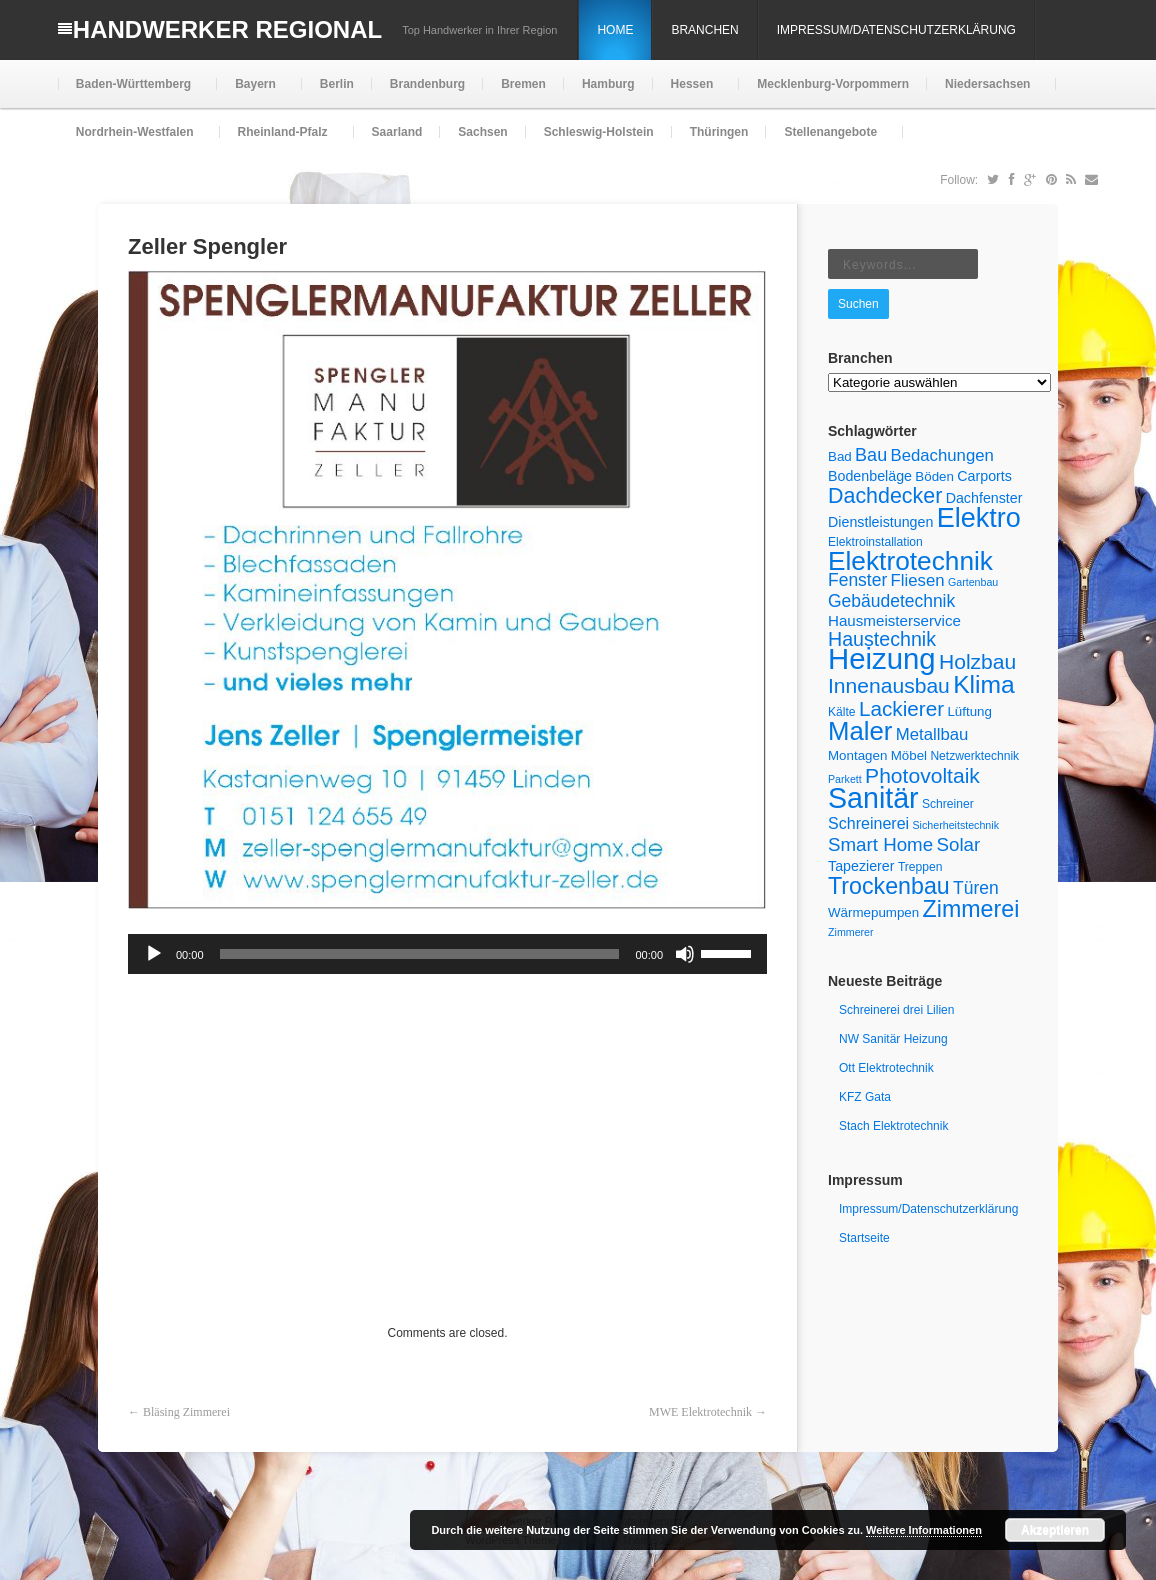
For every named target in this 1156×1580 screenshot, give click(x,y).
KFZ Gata (865, 1097)
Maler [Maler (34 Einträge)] (860, 731)
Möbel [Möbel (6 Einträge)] (909, 755)
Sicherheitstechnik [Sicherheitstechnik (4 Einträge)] (956, 825)
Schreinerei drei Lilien (896, 1010)
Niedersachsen (985, 92)
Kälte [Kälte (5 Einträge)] (842, 712)
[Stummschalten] (685, 954)
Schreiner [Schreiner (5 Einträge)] (948, 804)
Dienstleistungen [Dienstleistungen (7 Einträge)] (880, 522)
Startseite (864, 1238)
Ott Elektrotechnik (886, 1068)
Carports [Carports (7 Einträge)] (984, 476)
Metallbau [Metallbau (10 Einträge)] (932, 734)
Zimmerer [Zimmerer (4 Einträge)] (851, 932)
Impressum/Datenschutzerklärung (896, 30)
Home (615, 30)
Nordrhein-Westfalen (133, 140)
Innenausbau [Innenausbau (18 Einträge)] (889, 685)
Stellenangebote (828, 140)
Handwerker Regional (227, 29)
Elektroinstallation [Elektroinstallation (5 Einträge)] (875, 542)
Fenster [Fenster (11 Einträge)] (857, 580)
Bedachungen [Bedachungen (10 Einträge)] (942, 455)
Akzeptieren (1055, 1530)
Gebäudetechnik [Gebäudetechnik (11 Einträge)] (891, 601)
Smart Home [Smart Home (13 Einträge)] (880, 844)
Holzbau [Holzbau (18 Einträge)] (977, 661)
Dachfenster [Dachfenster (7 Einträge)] (984, 498)
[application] (447, 954)
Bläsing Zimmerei (186, 1412)
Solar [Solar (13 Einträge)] (959, 844)
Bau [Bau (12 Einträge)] (871, 455)
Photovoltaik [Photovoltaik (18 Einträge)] (922, 775)
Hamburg (608, 84)
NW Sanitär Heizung (893, 1039)
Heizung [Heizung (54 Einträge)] (882, 658)
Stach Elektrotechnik (893, 1126)
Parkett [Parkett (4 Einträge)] (845, 779)
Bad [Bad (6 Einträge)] (840, 456)
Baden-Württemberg (131, 92)
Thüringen (719, 132)
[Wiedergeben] (154, 954)
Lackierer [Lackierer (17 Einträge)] (901, 708)
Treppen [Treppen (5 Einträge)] (920, 867)
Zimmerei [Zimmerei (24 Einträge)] (971, 909)
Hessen (690, 92)
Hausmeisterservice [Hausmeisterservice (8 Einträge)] (894, 620)
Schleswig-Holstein (599, 132)
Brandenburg (427, 84)
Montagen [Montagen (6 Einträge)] (857, 755)
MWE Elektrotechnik (700, 1412)
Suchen (858, 304)
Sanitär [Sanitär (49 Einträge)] (873, 798)
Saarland (397, 132)
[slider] (420, 954)
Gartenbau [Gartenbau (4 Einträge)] (973, 582)
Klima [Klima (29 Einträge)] (984, 684)
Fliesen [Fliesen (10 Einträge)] (918, 580)
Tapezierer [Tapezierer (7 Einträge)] (861, 866)
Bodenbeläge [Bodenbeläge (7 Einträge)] (870, 476)
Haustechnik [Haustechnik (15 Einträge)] (882, 639)
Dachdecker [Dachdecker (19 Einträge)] (885, 496)
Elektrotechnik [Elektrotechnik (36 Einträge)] (910, 561)
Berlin (337, 84)
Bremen (523, 84)
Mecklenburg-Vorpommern (833, 84)
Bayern (253, 92)
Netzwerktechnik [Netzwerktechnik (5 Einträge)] (974, 756)
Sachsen (482, 132)
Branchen (704, 30)
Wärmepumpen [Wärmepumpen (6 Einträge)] (873, 912)
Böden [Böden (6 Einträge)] (934, 476)
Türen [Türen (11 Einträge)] (976, 888)
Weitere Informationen (924, 1530)
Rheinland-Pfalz (281, 140)
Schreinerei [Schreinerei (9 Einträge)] (868, 823)
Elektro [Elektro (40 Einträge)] (979, 518)
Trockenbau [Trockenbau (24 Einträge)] (889, 886)
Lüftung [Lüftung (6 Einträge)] (969, 711)
